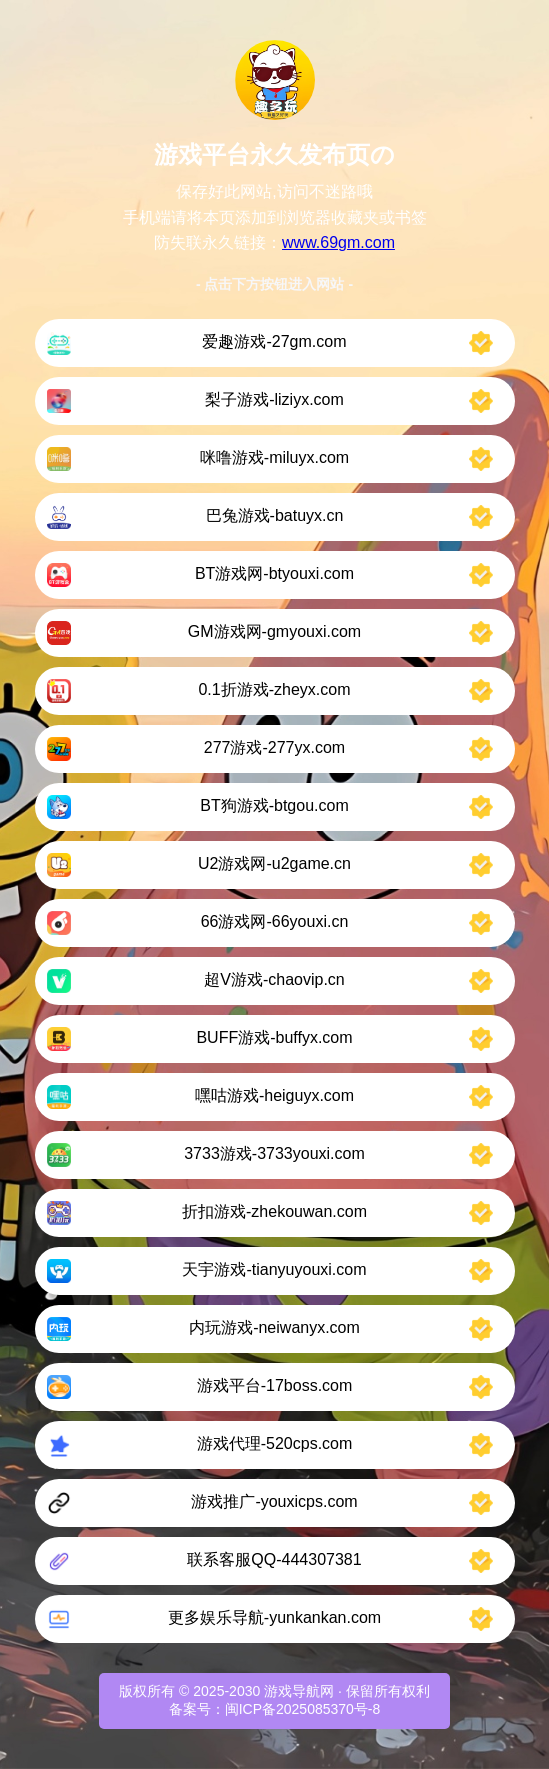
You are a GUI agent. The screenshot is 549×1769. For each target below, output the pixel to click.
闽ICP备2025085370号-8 (303, 1709)
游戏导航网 (299, 1691)
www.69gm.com (338, 242)
